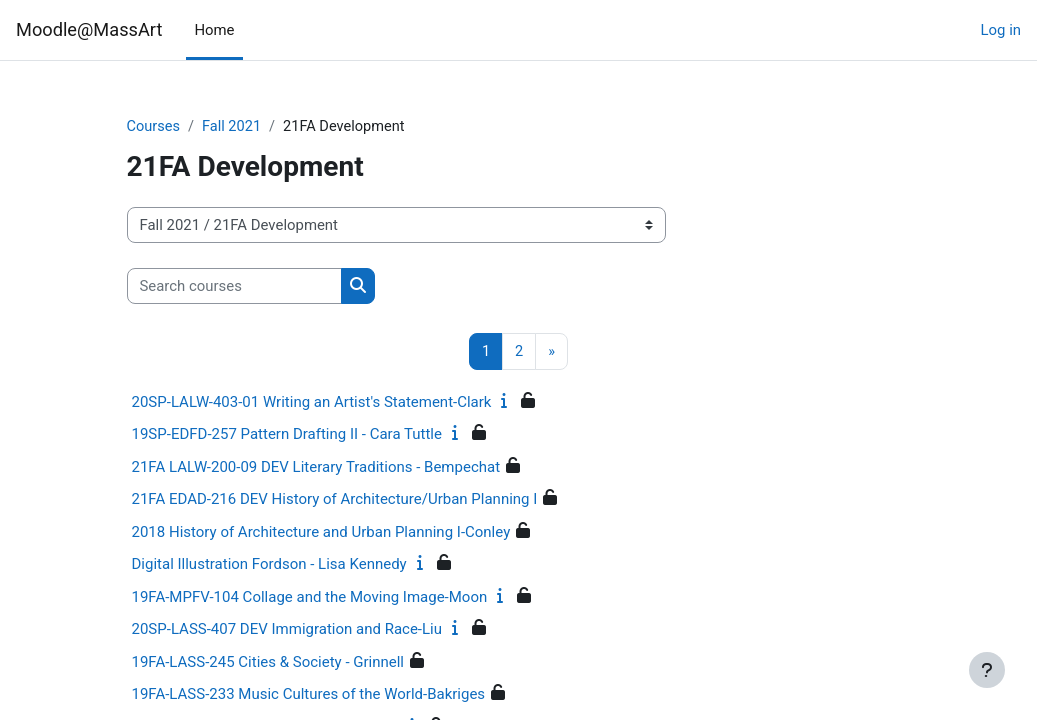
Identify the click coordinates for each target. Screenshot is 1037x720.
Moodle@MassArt (89, 29)
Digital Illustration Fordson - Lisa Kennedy (269, 565)
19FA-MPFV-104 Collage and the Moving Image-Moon (310, 597)
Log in (1001, 30)
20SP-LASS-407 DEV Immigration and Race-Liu (287, 630)
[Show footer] (987, 670)
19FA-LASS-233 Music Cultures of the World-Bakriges (309, 695)
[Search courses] (234, 286)
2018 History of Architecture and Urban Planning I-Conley (321, 532)
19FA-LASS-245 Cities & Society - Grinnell (268, 662)
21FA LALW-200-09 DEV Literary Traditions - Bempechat (316, 467)
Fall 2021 (233, 127)
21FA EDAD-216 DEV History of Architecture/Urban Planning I (335, 500)
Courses (154, 127)
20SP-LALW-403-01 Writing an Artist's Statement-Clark (312, 402)
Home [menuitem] (214, 30)
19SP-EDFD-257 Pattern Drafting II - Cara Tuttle (287, 435)
